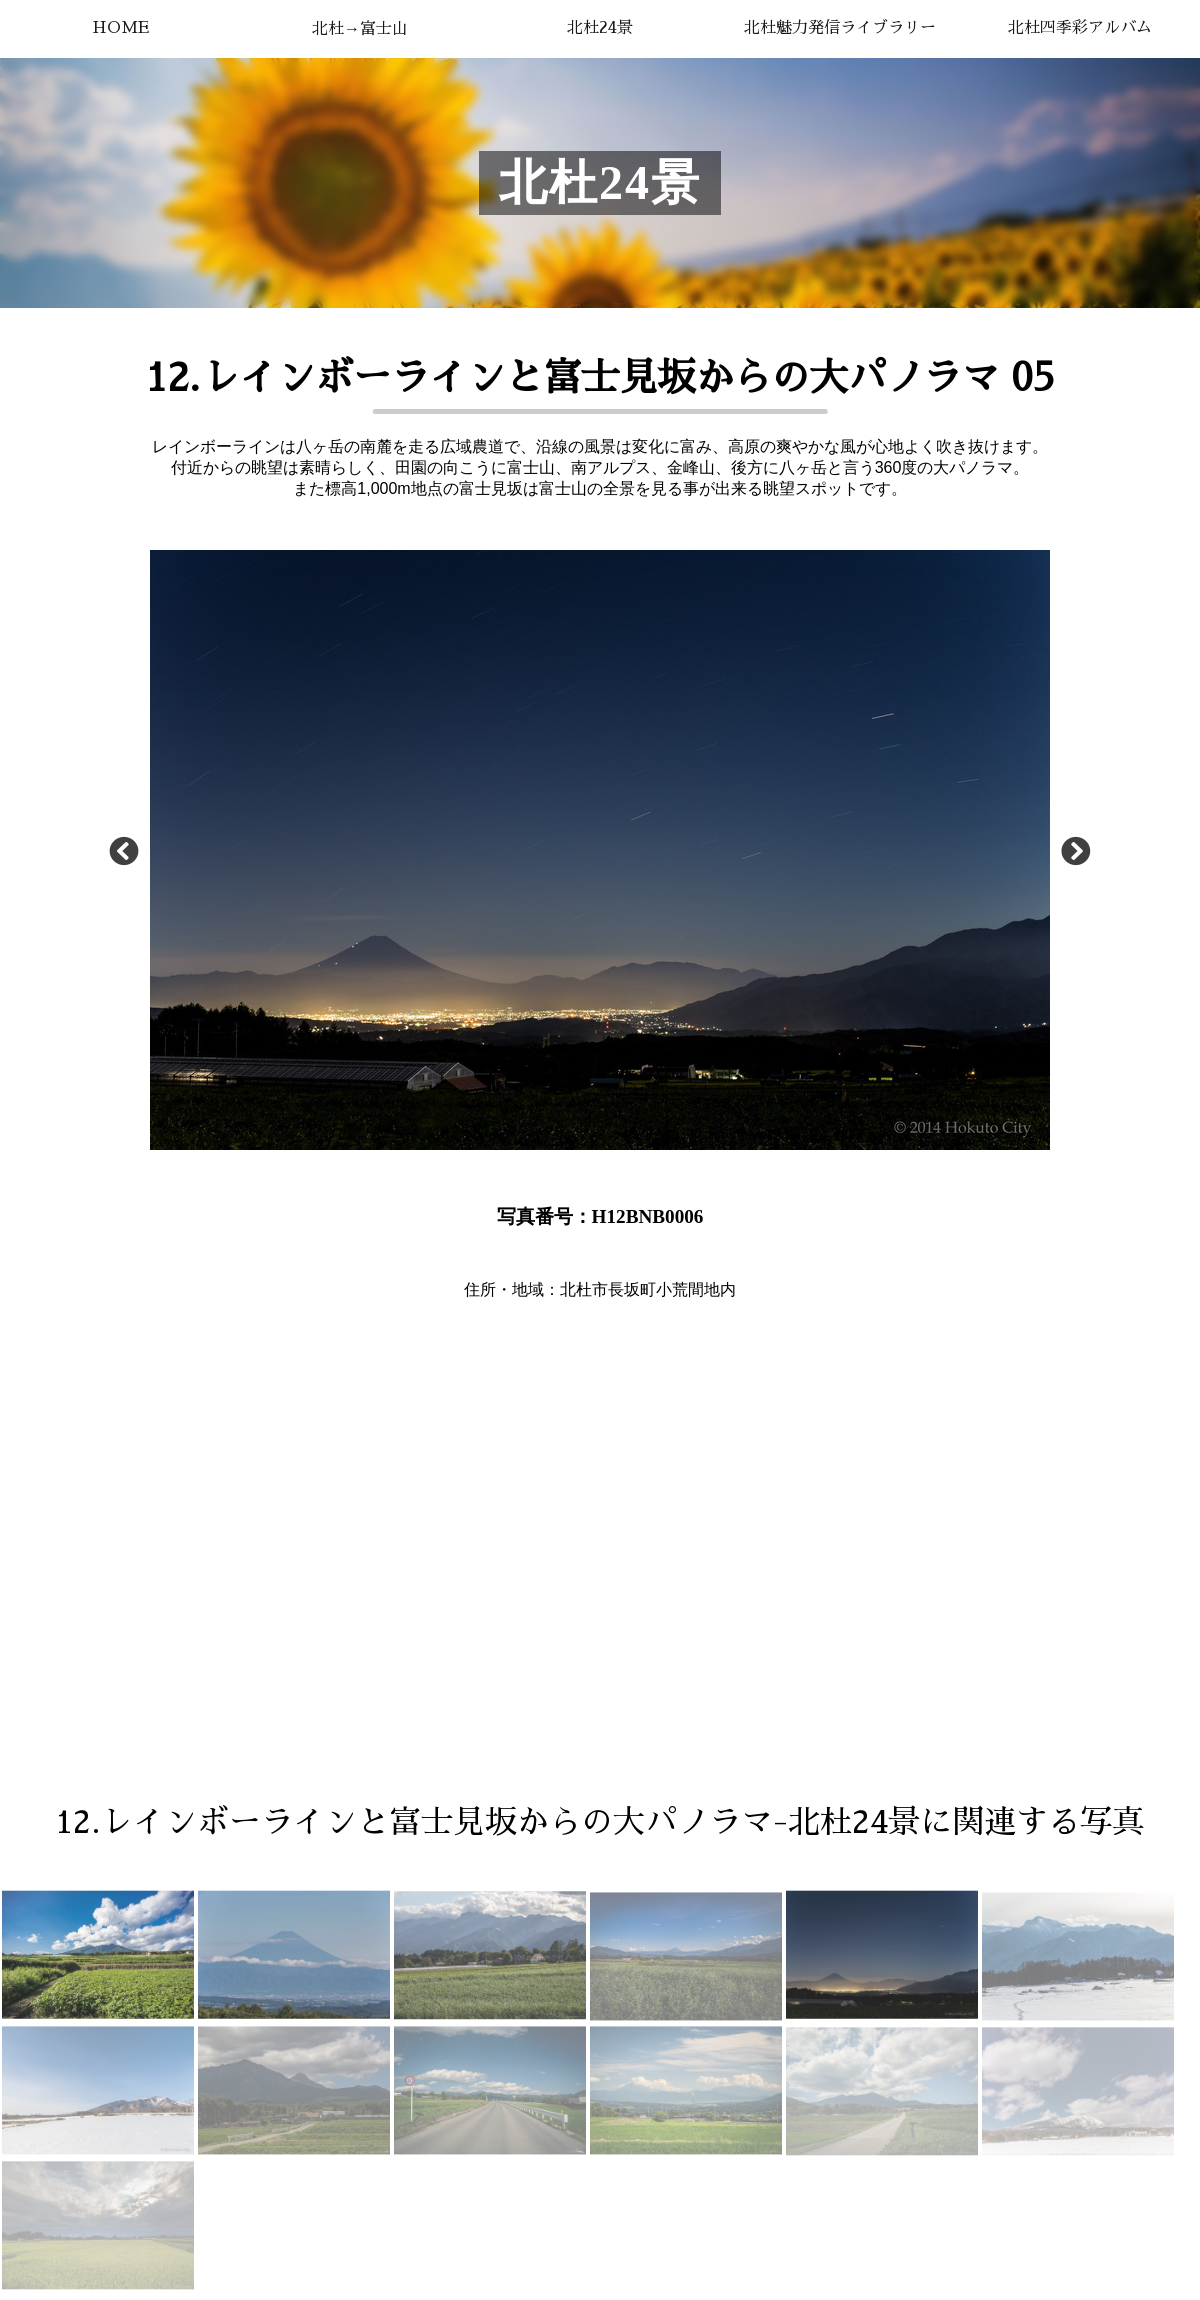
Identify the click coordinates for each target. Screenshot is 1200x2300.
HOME (120, 28)
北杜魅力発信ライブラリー (840, 28)
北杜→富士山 (360, 29)
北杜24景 (600, 28)
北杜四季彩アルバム (1080, 28)
